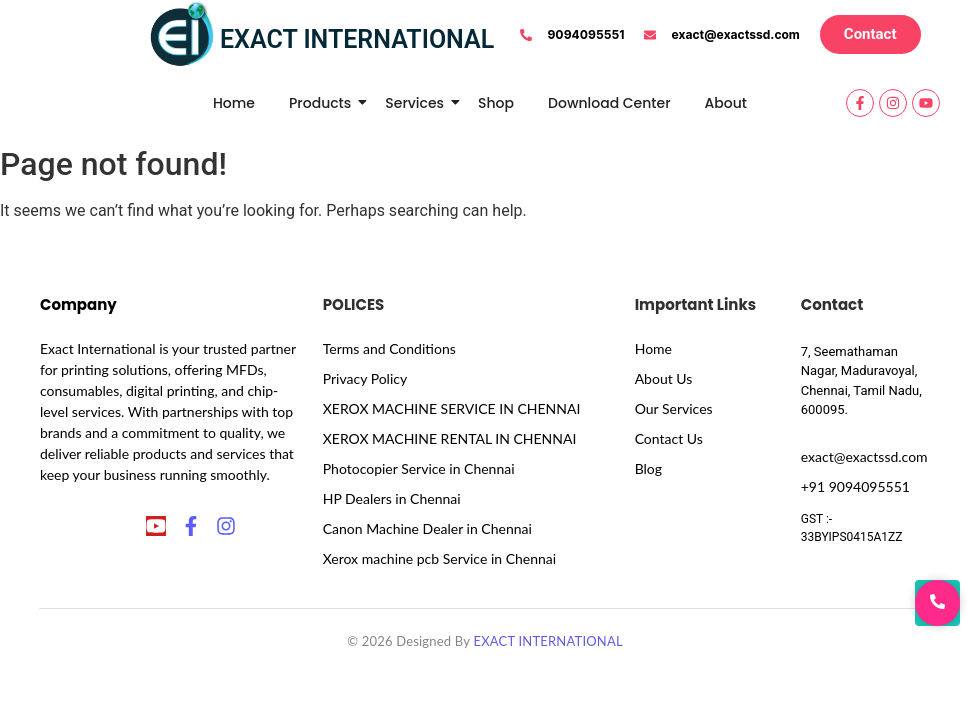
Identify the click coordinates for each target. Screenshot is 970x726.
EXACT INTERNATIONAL (547, 641)
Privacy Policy (365, 378)
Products (323, 103)
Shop (496, 103)
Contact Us (669, 438)
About (726, 103)
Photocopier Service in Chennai (419, 468)
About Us (664, 378)
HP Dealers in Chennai (392, 498)
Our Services (674, 408)
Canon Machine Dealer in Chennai (427, 528)
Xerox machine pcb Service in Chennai (439, 558)
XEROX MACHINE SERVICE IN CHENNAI (452, 408)
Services (418, 103)
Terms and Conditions (389, 348)
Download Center (609, 103)
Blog (648, 468)
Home (234, 103)
